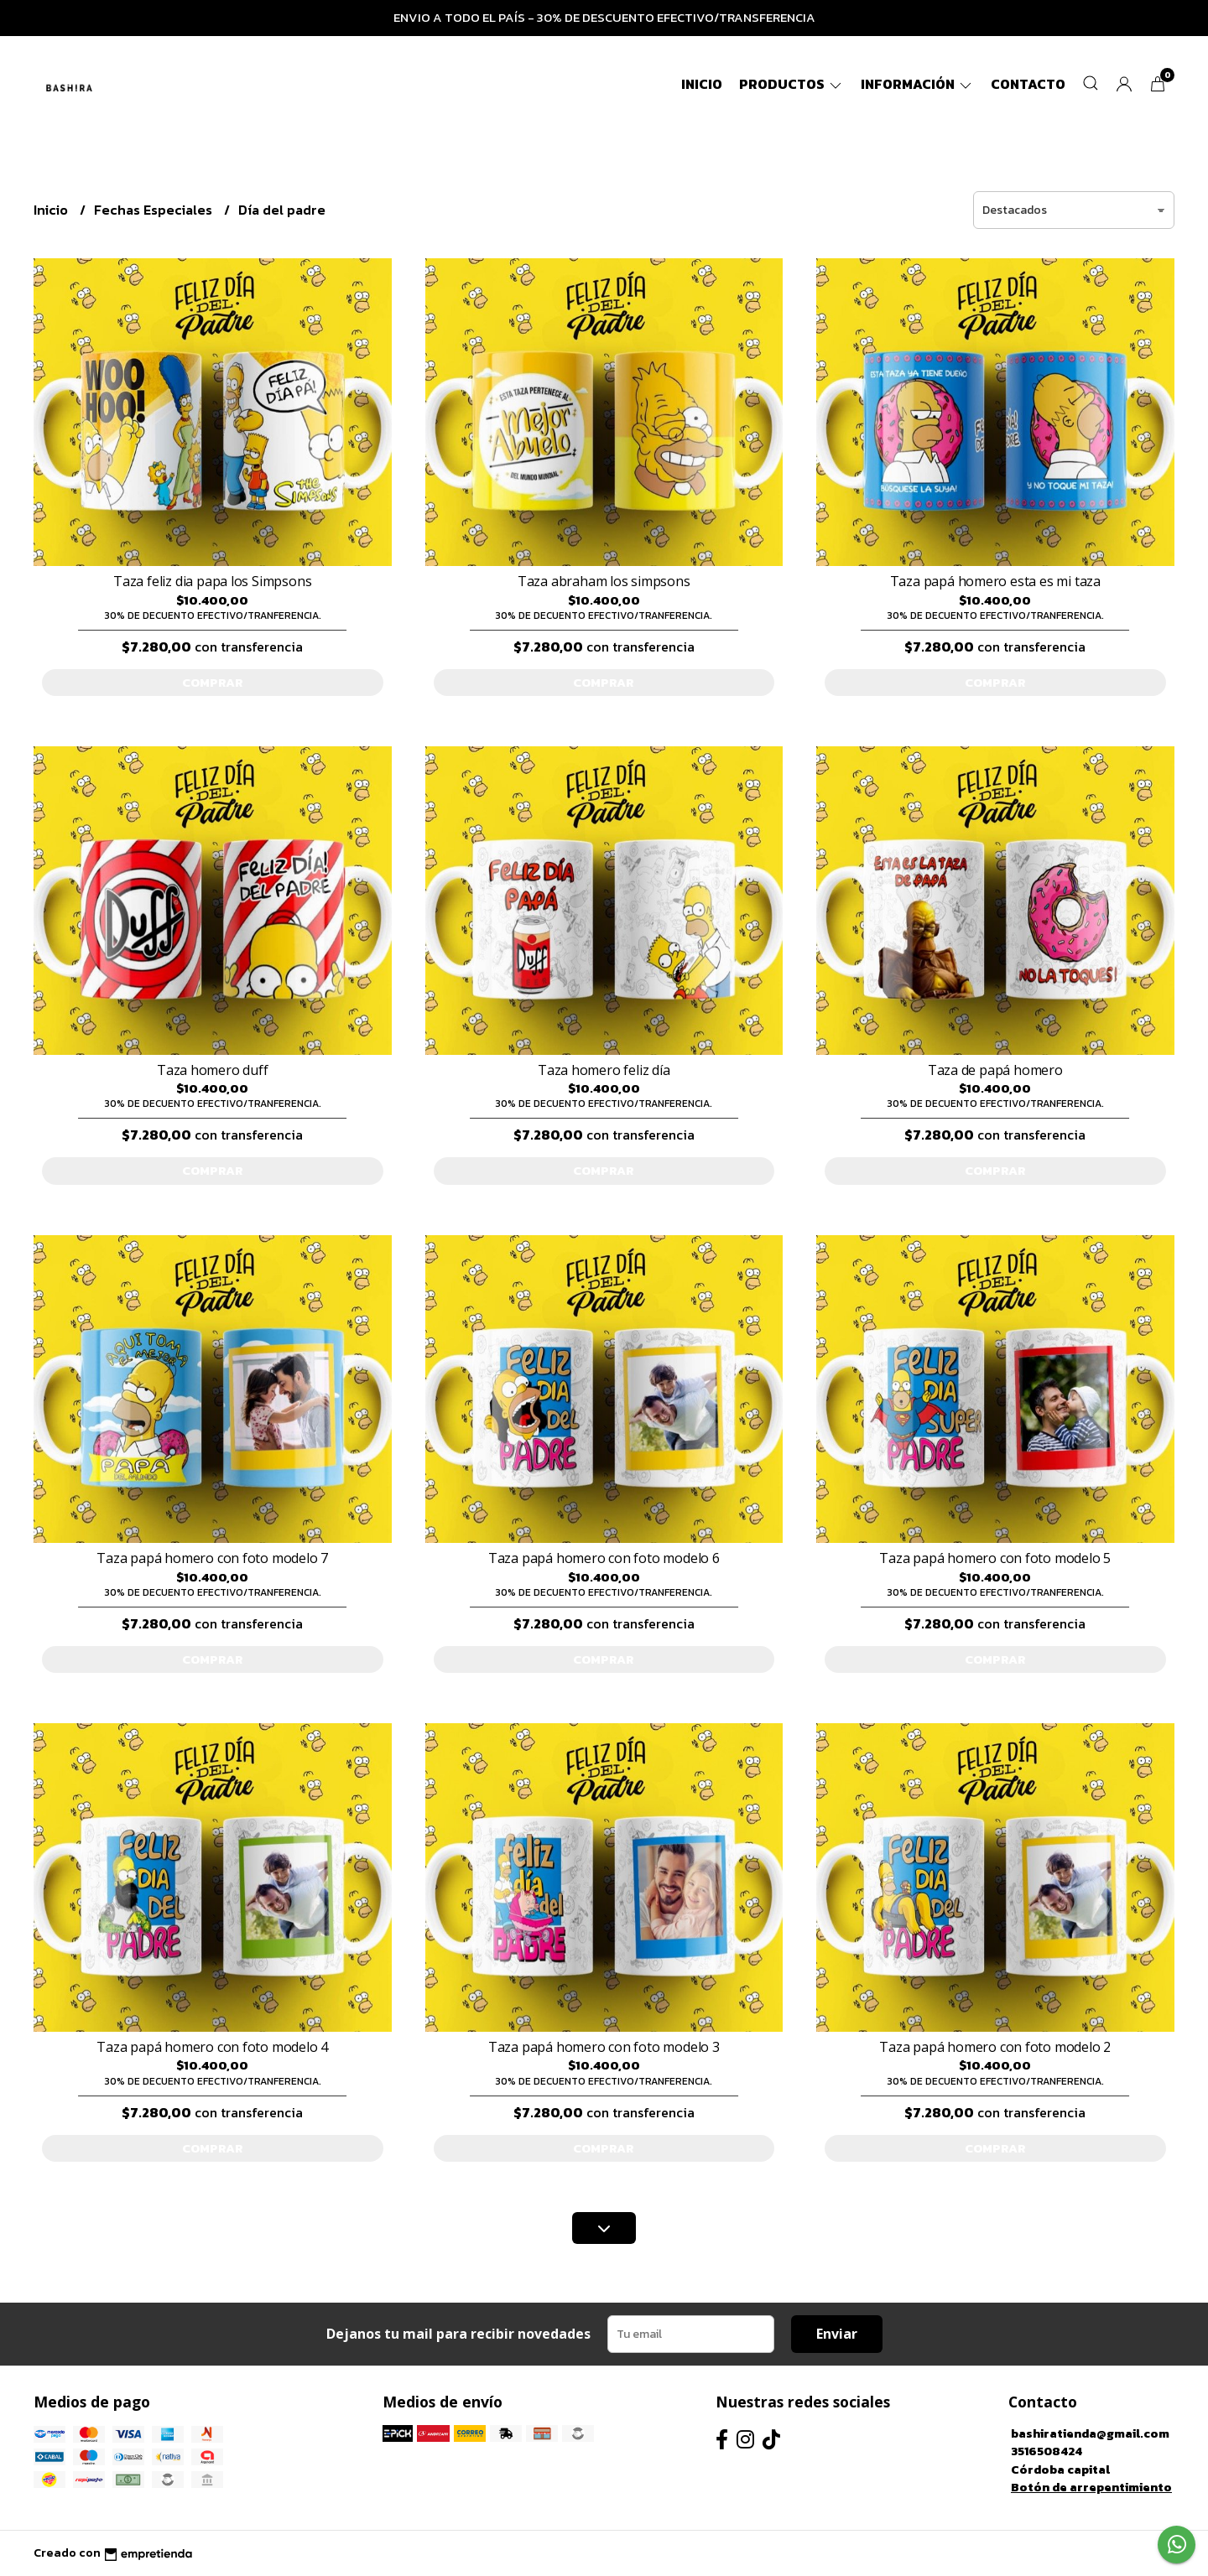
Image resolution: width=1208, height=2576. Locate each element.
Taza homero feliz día (604, 1070)
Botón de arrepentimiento (1091, 2487)
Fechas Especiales (155, 210)
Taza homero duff (212, 1070)
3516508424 (1046, 2451)
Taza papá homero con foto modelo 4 (212, 2047)
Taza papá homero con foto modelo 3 (604, 2047)
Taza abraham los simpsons (604, 581)
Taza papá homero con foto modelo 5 (995, 1558)
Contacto (1028, 84)
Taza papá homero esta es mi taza (995, 581)
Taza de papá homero (995, 1070)
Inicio (701, 84)
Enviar (836, 2333)
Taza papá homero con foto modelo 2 (995, 2047)
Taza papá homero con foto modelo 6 (604, 1558)
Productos (791, 84)
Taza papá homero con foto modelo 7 (212, 1558)
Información (917, 84)
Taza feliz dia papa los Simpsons (212, 581)
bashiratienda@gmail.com (1090, 2433)
